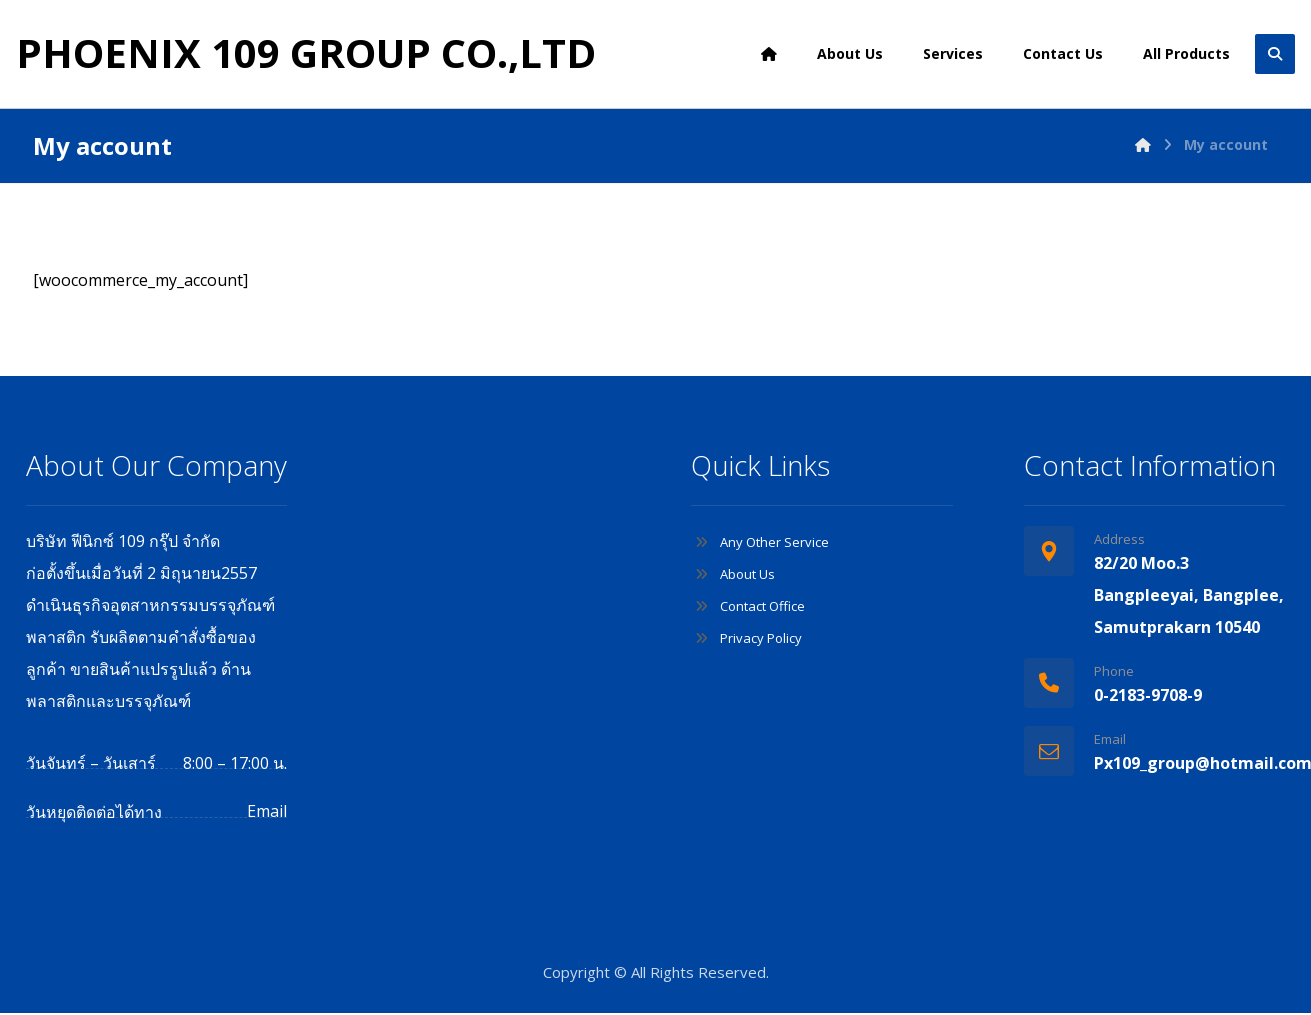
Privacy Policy (746, 639)
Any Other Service (760, 543)
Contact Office (748, 607)
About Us (733, 575)
